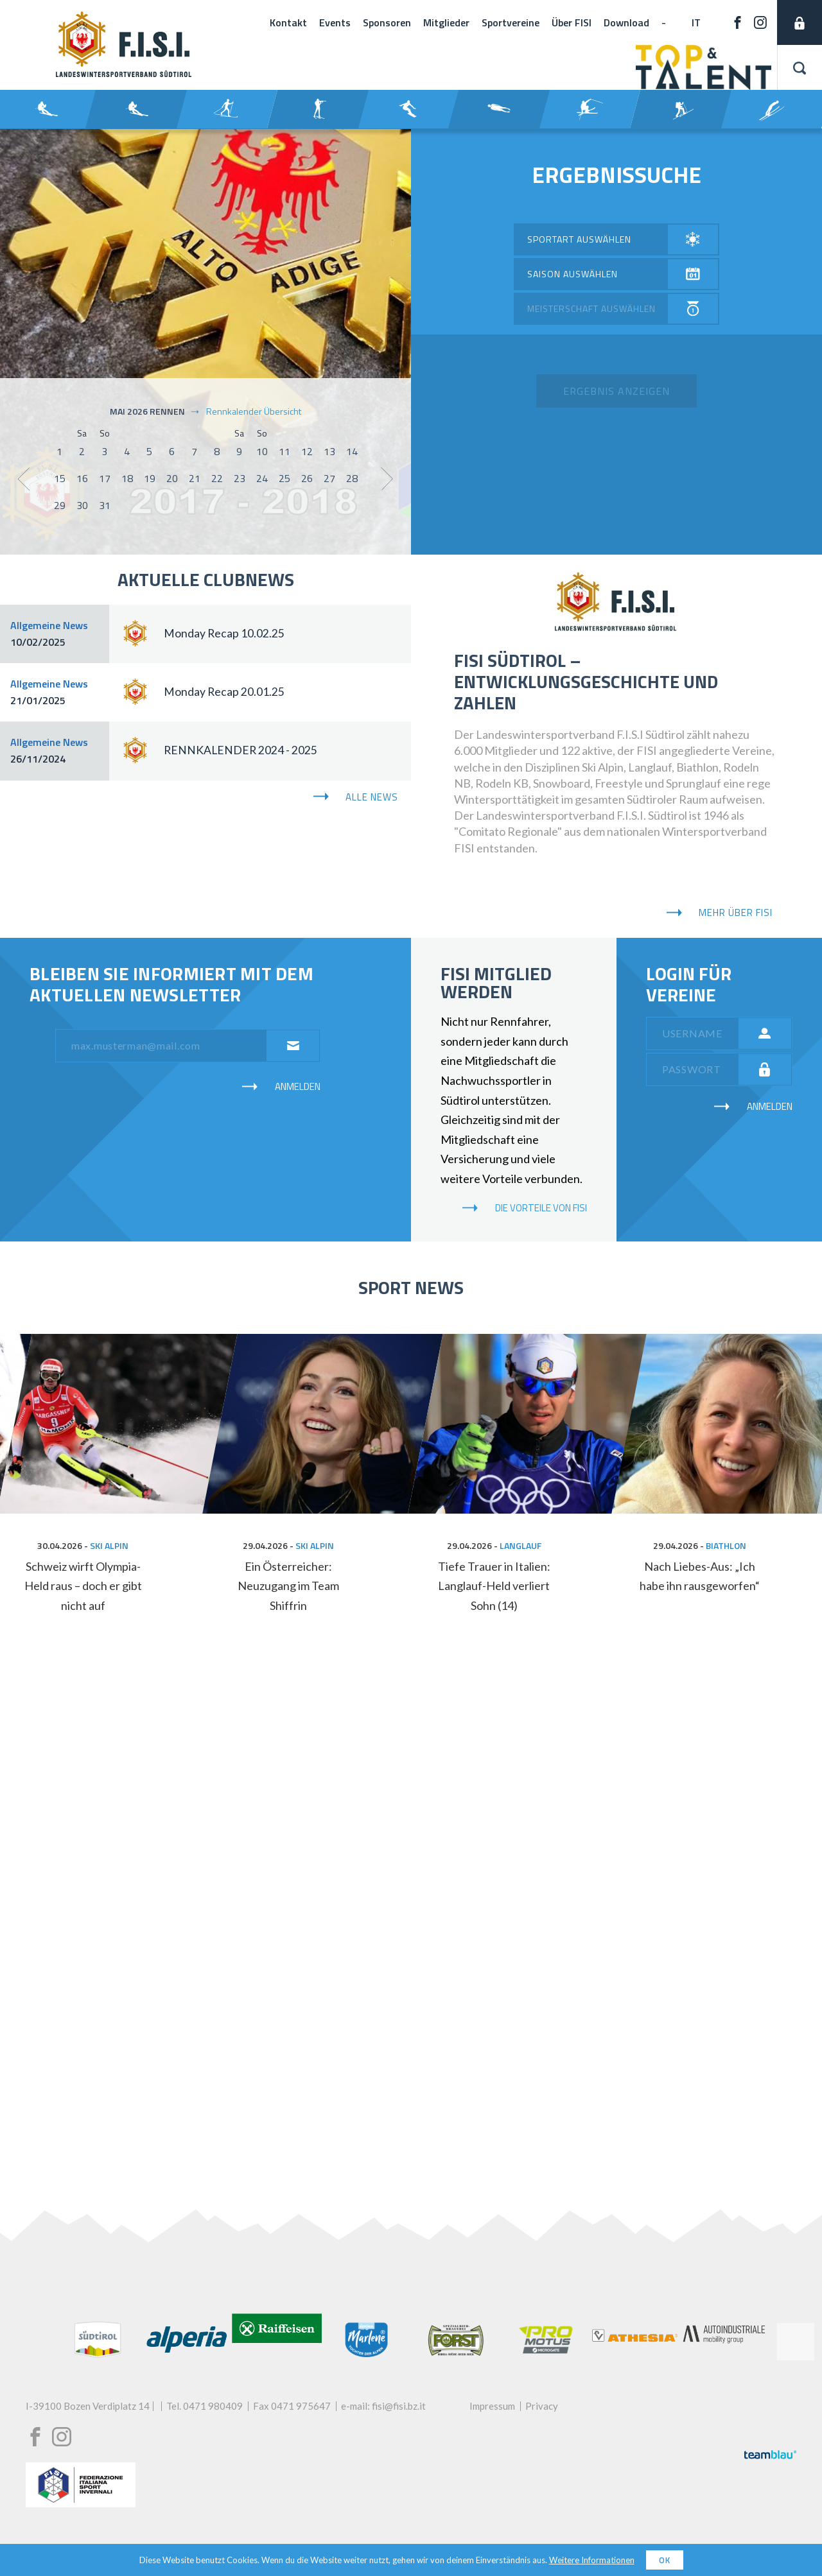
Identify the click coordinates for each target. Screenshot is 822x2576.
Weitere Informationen (591, 2560)
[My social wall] (411, 1918)
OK (664, 2560)
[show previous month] (23, 478)
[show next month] (387, 478)
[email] (165, 1046)
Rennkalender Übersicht (245, 411)
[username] (697, 1033)
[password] (697, 1069)
